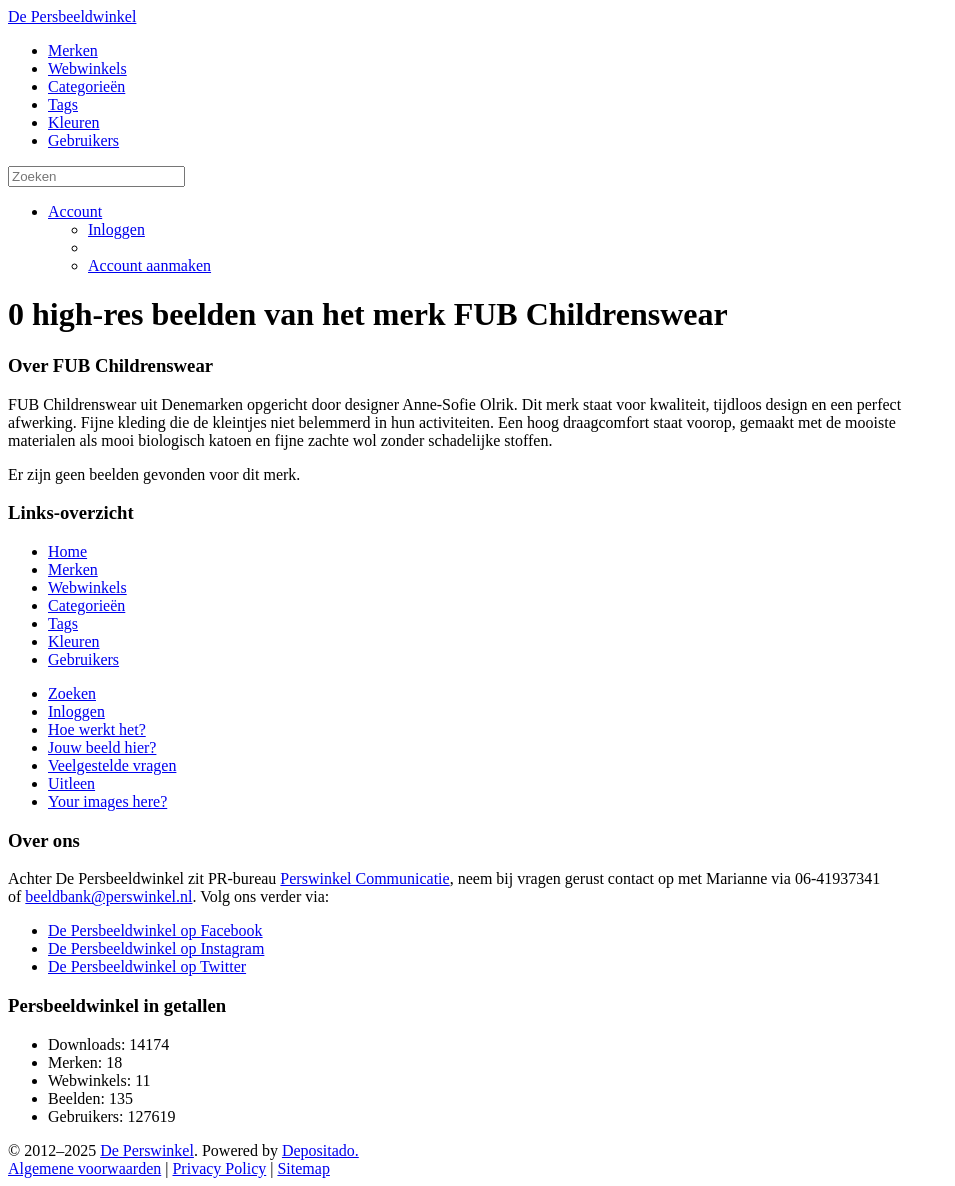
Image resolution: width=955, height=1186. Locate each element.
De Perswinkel (147, 1150)
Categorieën (86, 86)
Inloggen (116, 229)
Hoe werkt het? (97, 729)
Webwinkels (87, 68)
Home (67, 551)
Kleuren (74, 122)
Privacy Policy (219, 1168)
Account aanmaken (149, 265)
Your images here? (107, 801)
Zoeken (72, 693)
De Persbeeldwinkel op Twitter (147, 966)
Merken (73, 50)
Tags (63, 104)
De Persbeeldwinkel (72, 16)
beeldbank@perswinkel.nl (108, 896)
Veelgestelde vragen (112, 765)
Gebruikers (83, 140)
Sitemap (303, 1168)
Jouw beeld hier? (102, 747)
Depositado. (320, 1150)
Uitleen (71, 783)
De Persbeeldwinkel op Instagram (156, 948)
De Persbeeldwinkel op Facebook (155, 930)
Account (75, 211)
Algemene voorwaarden (84, 1168)
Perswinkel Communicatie (364, 878)
